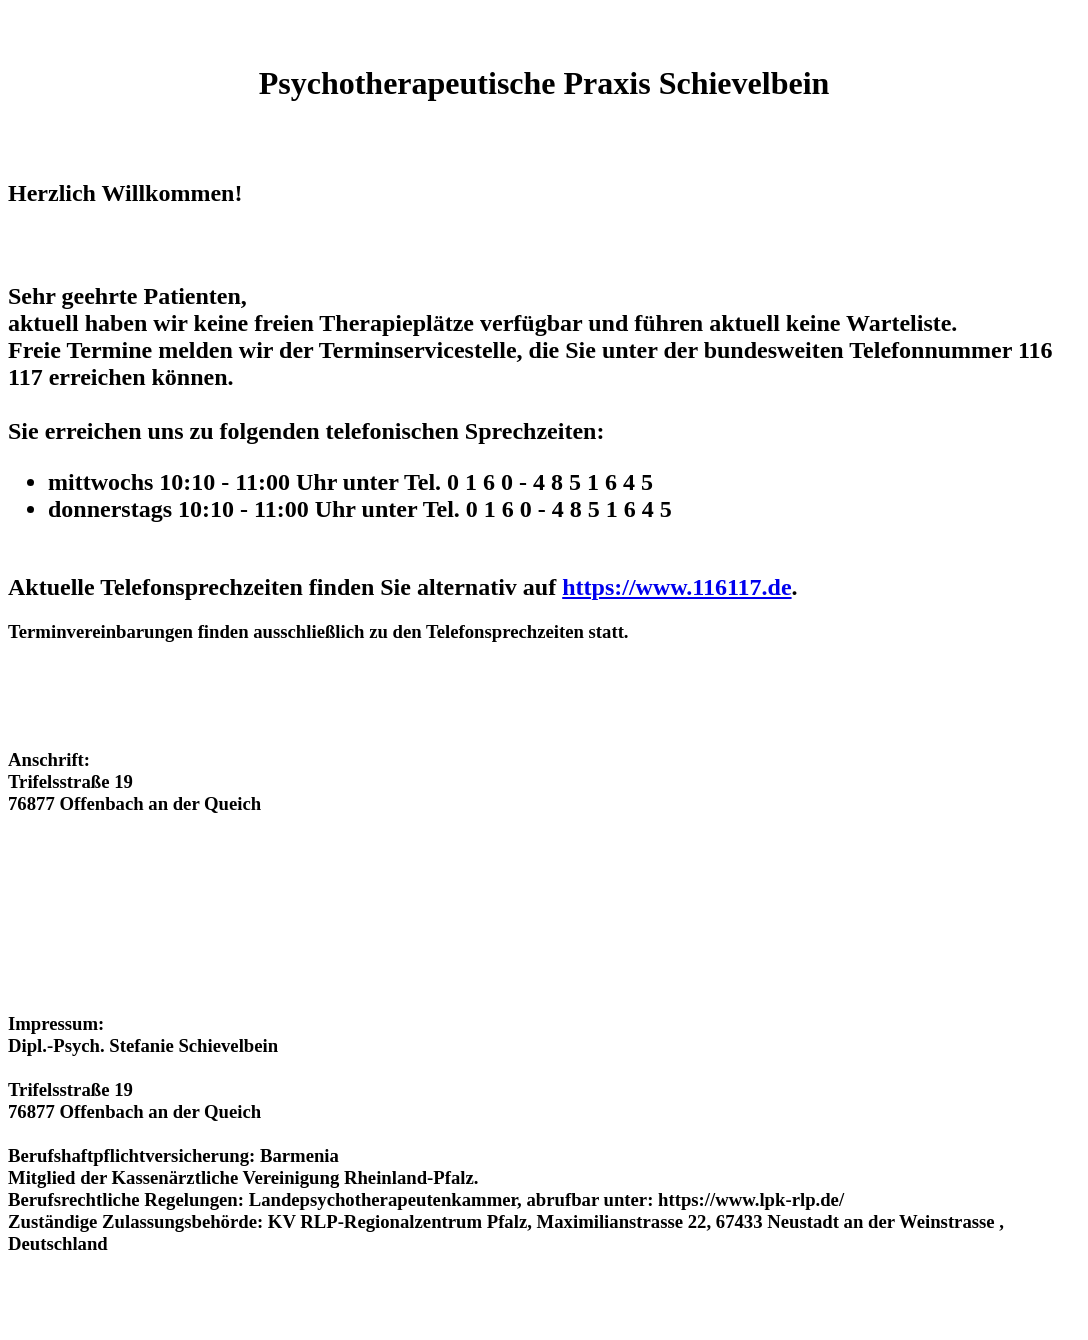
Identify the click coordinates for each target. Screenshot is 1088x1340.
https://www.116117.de (676, 587)
